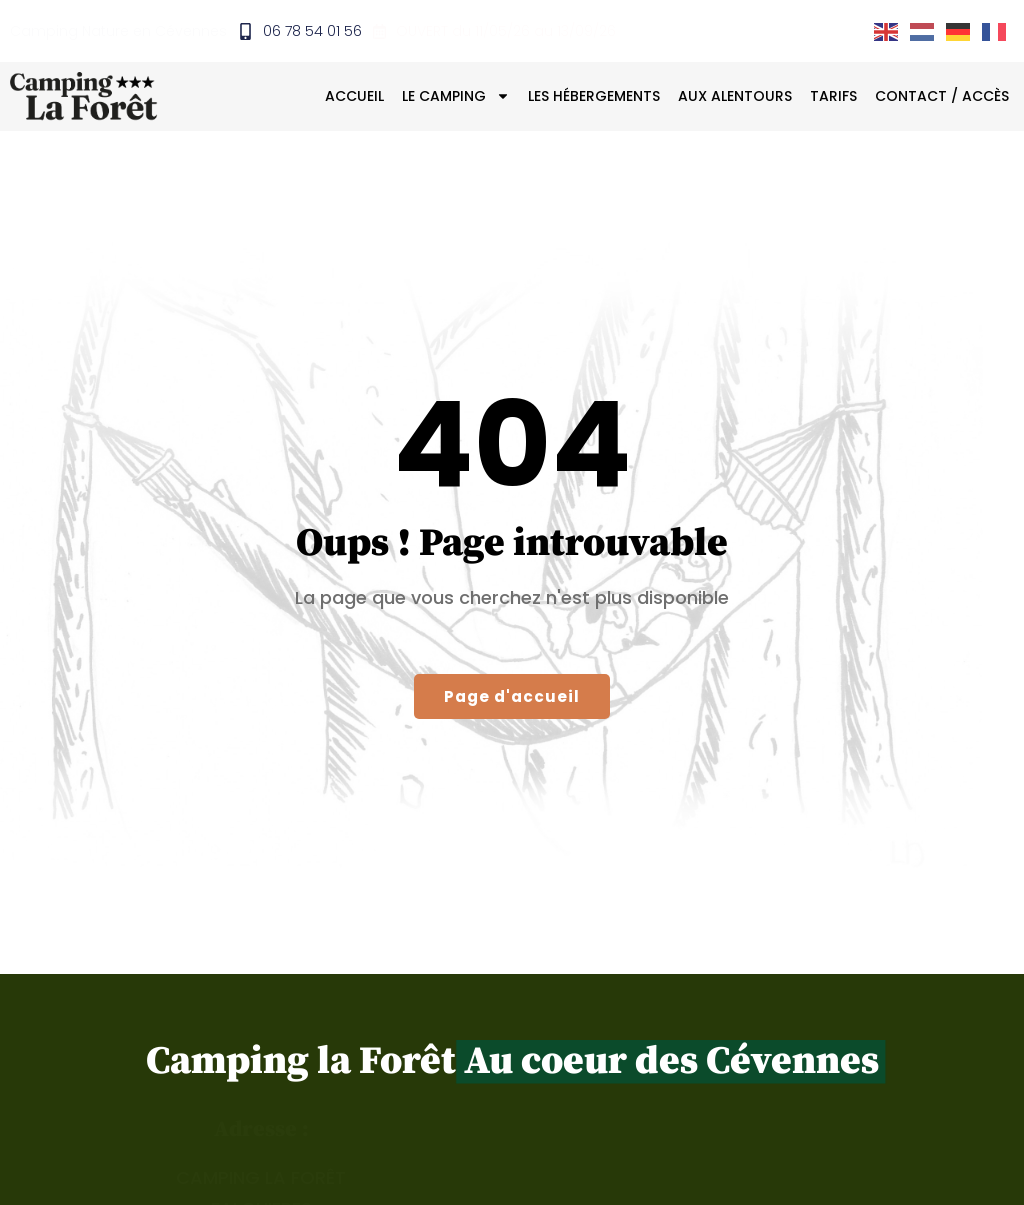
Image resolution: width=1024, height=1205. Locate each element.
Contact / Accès (942, 97)
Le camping (456, 97)
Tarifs (833, 97)
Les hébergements (594, 97)
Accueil (354, 97)
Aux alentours (735, 97)
